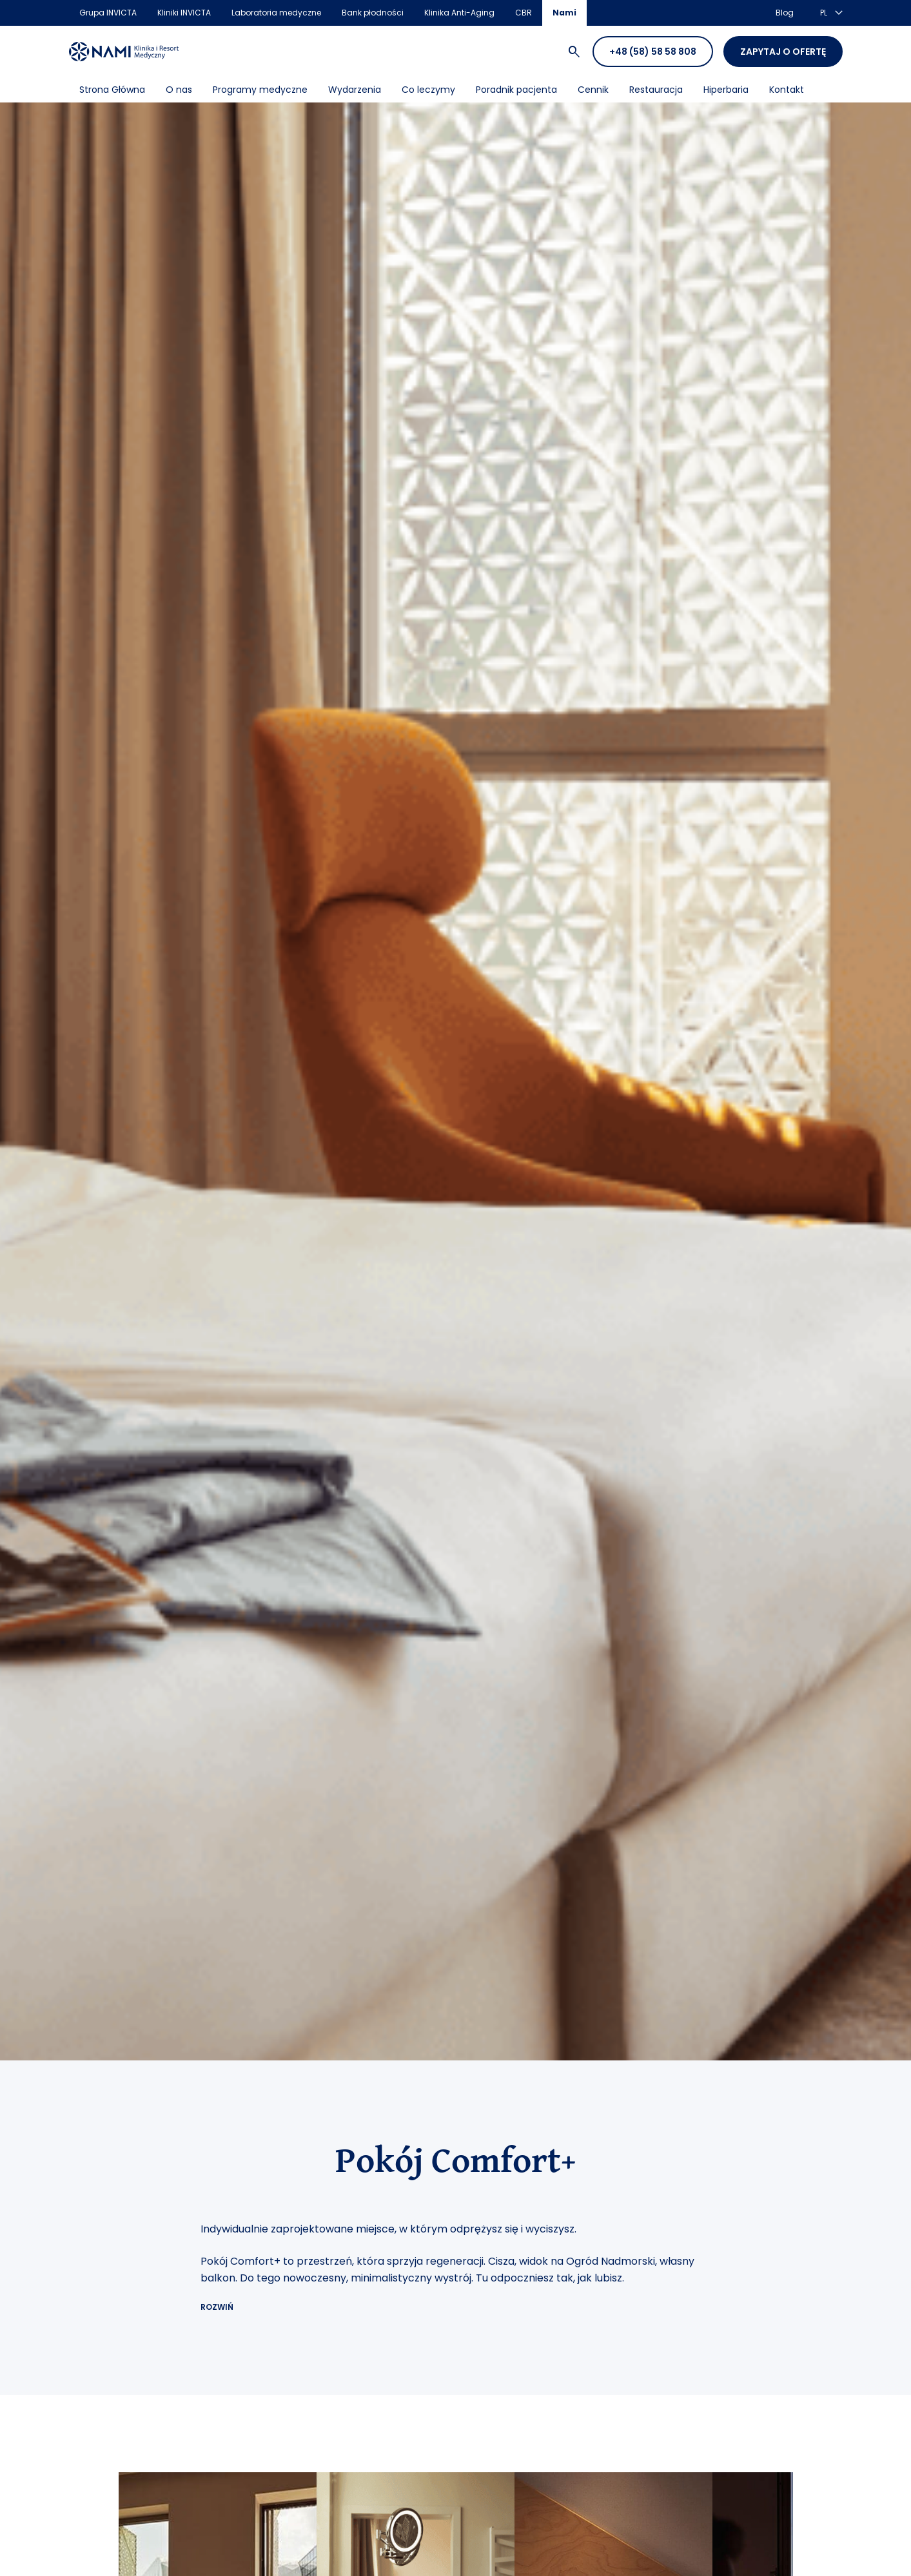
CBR (523, 12)
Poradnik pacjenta (516, 89)
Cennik (593, 89)
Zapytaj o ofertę (783, 51)
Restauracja (656, 89)
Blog (785, 12)
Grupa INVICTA (108, 12)
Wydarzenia (354, 89)
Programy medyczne (260, 89)
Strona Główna (112, 89)
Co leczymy (428, 89)
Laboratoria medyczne (276, 12)
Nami (564, 12)
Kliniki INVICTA (184, 12)
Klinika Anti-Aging (459, 12)
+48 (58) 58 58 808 (652, 51)
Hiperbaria (726, 89)
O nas (179, 89)
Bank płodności (373, 12)
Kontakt (786, 89)
